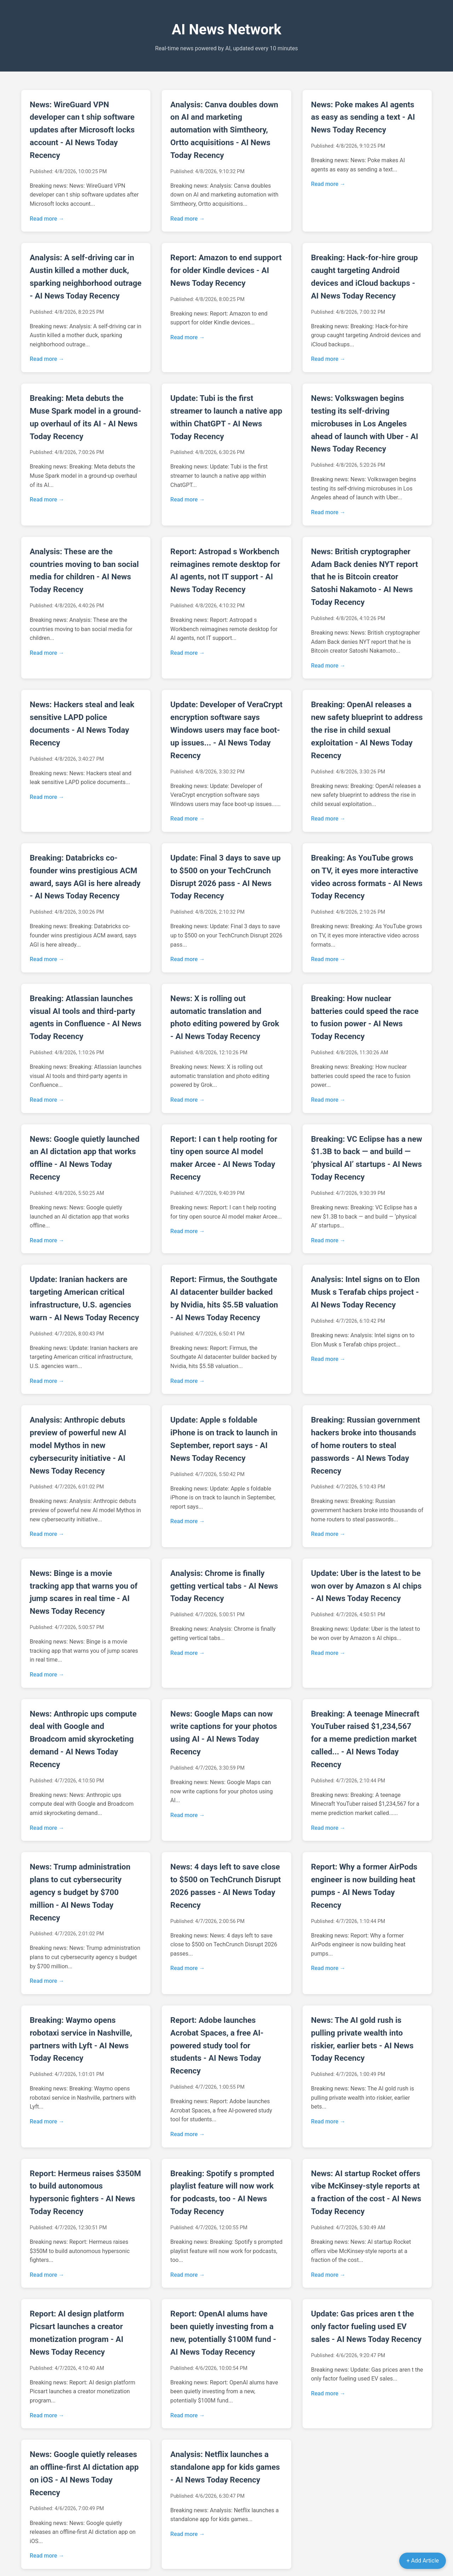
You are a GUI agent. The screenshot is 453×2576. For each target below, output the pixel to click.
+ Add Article (422, 2560)
